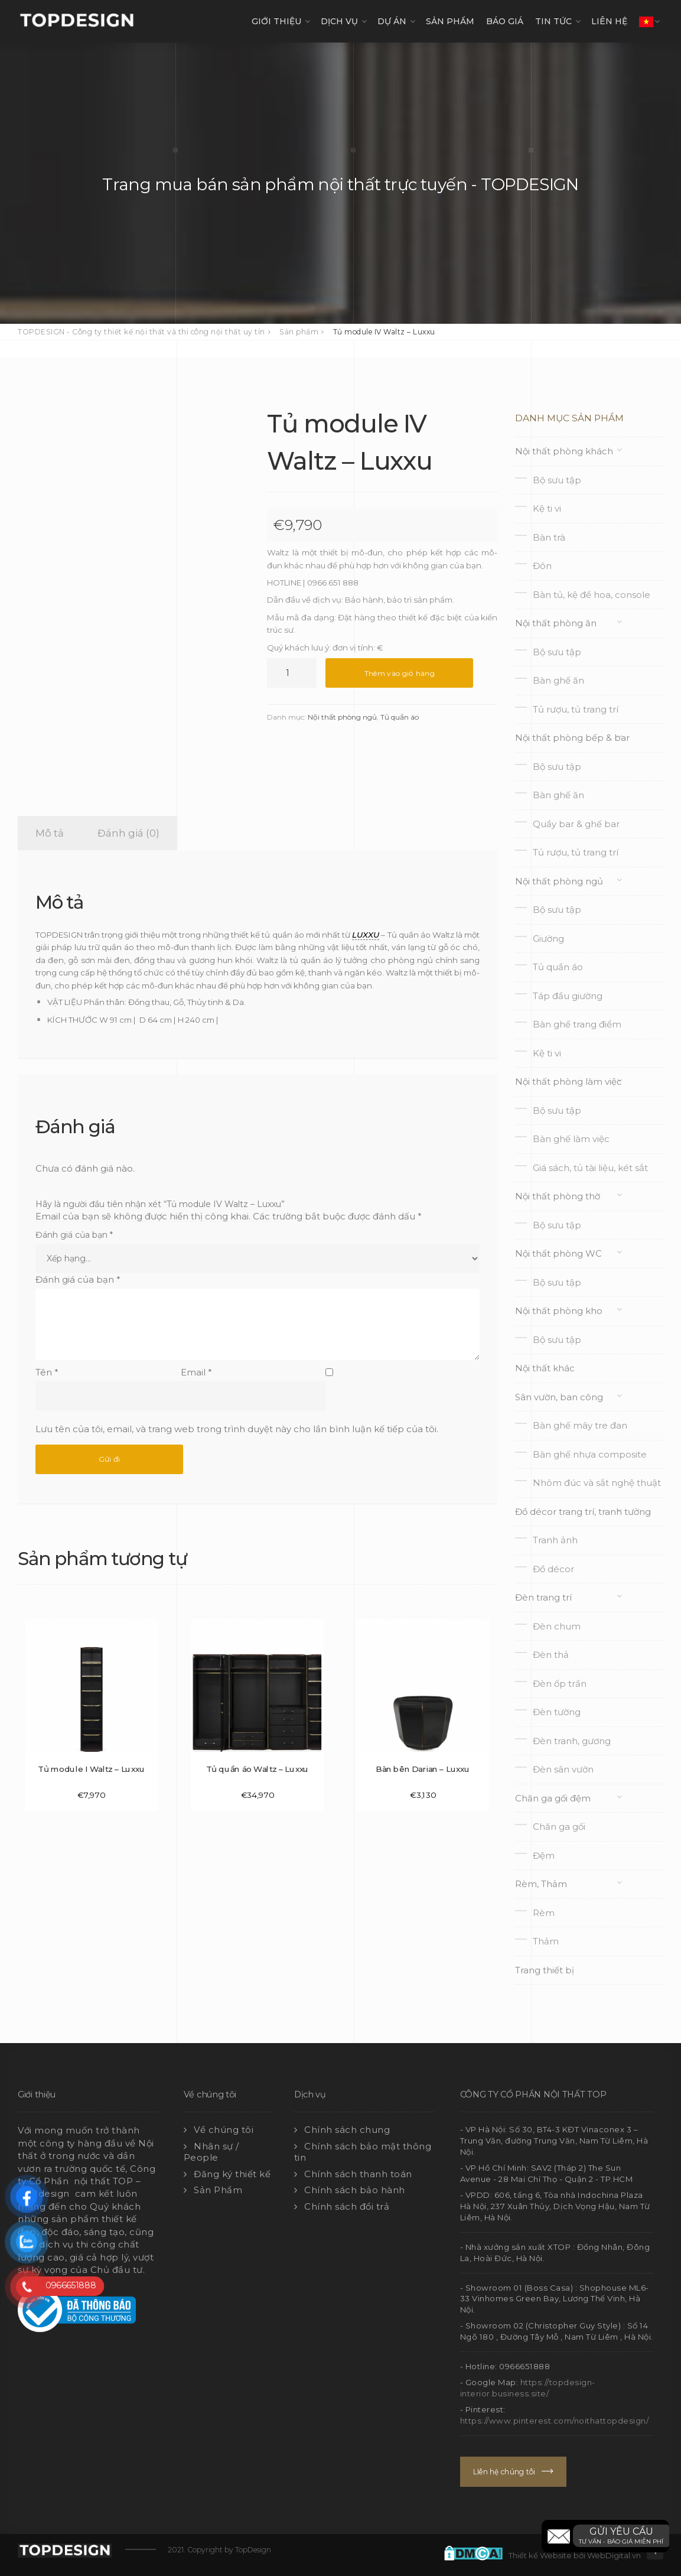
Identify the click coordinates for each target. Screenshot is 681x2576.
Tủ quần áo (399, 717)
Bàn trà (549, 537)
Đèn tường (557, 1712)
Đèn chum (557, 1626)
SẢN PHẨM (450, 21)
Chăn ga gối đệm (553, 1798)
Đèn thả (551, 1654)
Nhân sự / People (211, 2152)
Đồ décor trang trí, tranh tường (583, 1511)
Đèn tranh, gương (572, 1740)
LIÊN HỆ (609, 21)
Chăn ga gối (559, 1826)
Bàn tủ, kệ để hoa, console (591, 594)
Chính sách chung (347, 2129)
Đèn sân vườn (563, 1769)
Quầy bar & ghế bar (576, 824)
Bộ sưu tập (557, 480)
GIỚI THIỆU (276, 21)
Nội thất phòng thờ (557, 1196)
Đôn (542, 565)
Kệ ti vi (547, 508)
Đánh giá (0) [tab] (128, 833)
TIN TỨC (553, 21)
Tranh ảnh (555, 1540)
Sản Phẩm (218, 2190)
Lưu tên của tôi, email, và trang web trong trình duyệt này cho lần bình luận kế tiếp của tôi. (236, 1429)
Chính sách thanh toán (358, 2174)
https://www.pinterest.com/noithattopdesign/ (554, 2420)
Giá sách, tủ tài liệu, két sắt (590, 1167)
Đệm (544, 1855)
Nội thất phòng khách (564, 451)
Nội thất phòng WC (558, 1253)
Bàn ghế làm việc (571, 1138)
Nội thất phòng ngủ (342, 717)
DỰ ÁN (391, 21)
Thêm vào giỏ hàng (399, 673)
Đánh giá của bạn (74, 1235)
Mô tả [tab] (49, 833)
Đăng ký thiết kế (232, 2174)
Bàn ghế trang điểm (577, 1024)
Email (196, 1372)
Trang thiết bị (544, 1970)
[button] (605, 2536)
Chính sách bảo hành (354, 2190)
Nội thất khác (545, 1368)
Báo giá (504, 21)
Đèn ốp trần (559, 1683)
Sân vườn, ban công (559, 1397)
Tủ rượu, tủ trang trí (575, 709)
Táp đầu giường (567, 995)
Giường (548, 938)
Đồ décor (553, 1569)
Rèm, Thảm (541, 1883)
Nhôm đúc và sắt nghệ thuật (597, 1482)
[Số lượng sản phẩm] (292, 673)
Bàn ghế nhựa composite (590, 1454)
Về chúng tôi (223, 2129)
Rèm (544, 1912)
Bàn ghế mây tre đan (580, 1425)
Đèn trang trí (543, 1597)
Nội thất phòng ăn (556, 623)
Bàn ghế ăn (558, 680)
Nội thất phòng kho (558, 1310)
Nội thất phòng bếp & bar (572, 737)
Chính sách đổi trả (346, 2206)
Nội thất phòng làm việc (568, 1081)
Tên (46, 1372)
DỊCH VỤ (339, 21)
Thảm (546, 1941)
